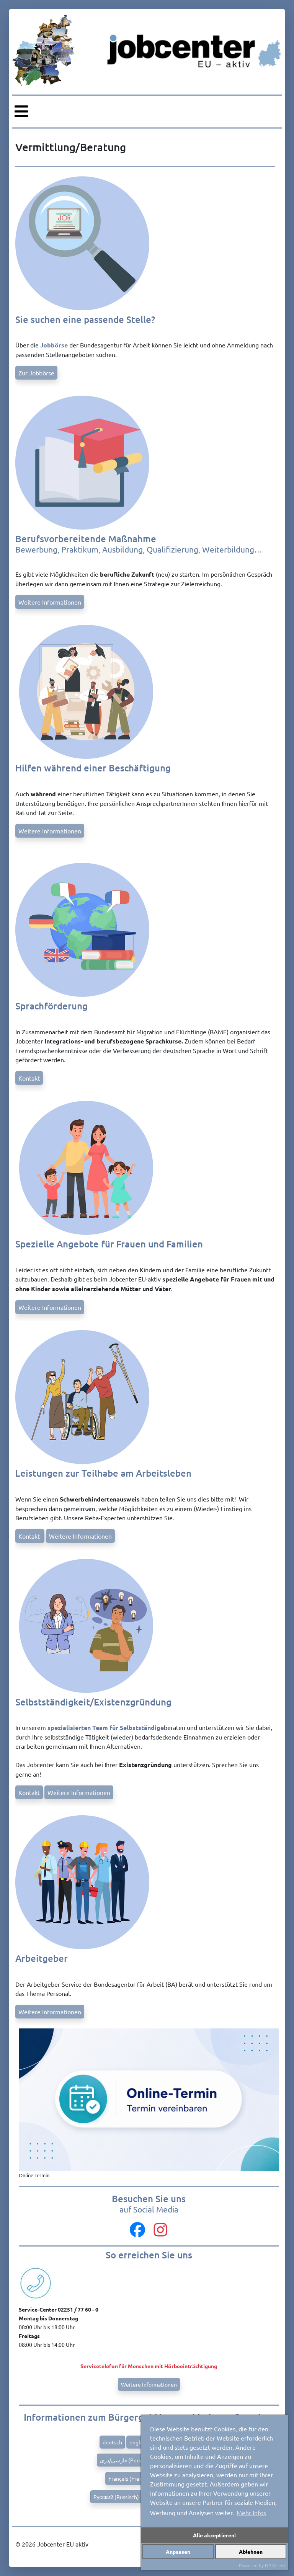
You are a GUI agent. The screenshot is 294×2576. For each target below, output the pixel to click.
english (138, 2442)
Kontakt (29, 1078)
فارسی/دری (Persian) (125, 2460)
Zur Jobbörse (36, 373)
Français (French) (129, 2478)
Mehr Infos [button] (251, 2512)
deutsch (112, 2442)
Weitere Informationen (49, 602)
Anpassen (178, 2551)
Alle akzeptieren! (214, 2535)
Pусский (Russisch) (116, 2496)
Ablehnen (251, 2551)
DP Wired (275, 2565)
